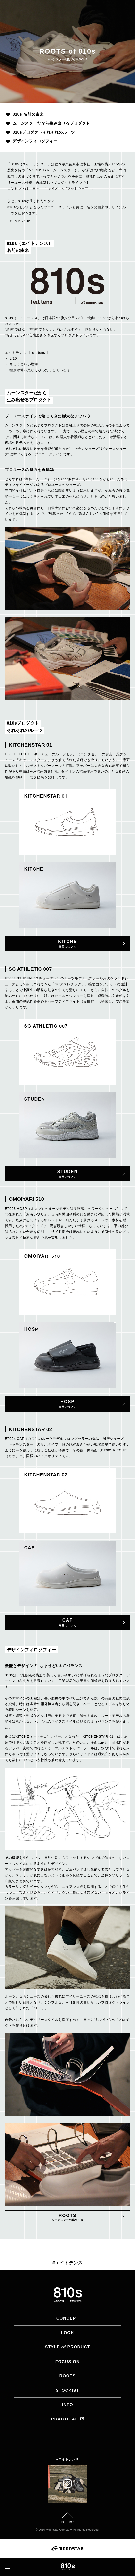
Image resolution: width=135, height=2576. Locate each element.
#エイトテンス (67, 2262)
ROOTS (67, 2376)
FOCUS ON (67, 2361)
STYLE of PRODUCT (67, 2347)
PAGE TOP (67, 2522)
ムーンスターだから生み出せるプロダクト (51, 123)
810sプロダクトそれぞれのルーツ (44, 132)
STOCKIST (67, 2390)
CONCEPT (67, 2318)
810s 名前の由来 (28, 114)
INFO (67, 2404)
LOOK (67, 2332)
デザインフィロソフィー (35, 141)
